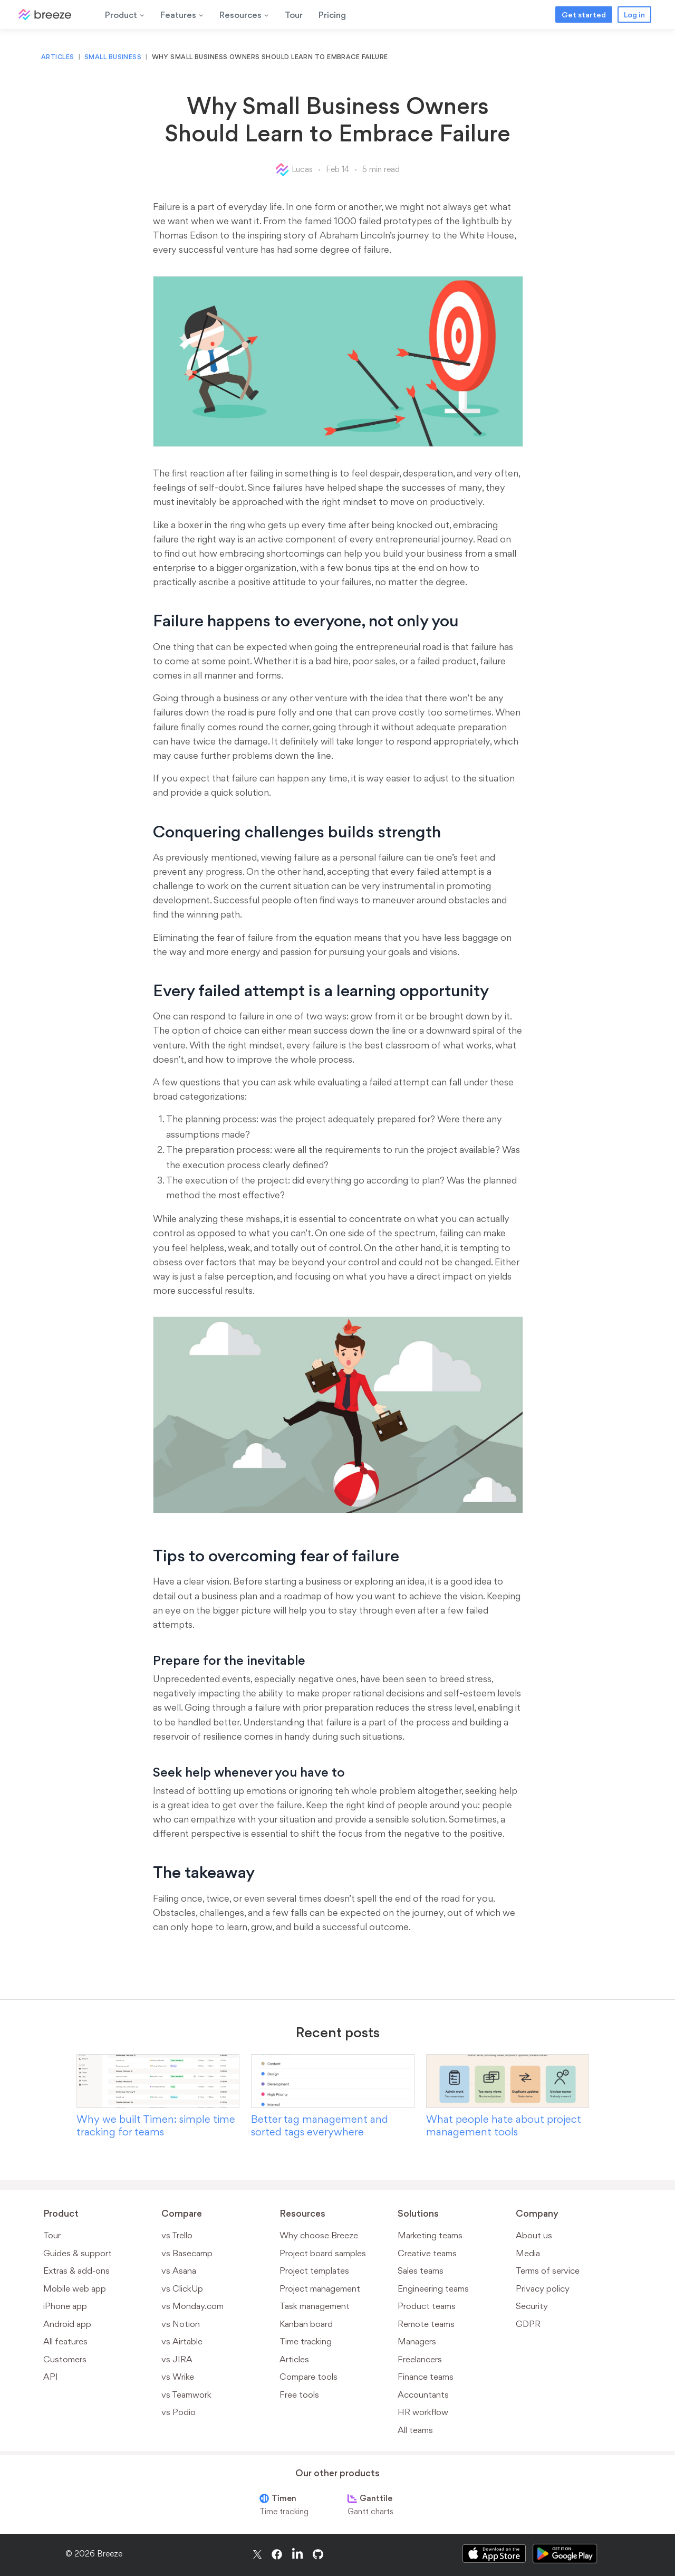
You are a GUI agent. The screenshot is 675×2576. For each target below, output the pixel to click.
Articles (57, 57)
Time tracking (305, 2341)
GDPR (528, 2324)
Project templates (314, 2270)
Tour (294, 14)
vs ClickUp (182, 2288)
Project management (319, 2288)
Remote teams (426, 2324)
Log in (634, 14)
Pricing (332, 14)
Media (528, 2253)
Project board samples (322, 2253)
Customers (64, 2359)
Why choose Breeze (318, 2235)
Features (182, 14)
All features (65, 2341)
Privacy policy (543, 2288)
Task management (314, 2306)
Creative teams (427, 2253)
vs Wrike (177, 2376)
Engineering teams (433, 2288)
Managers (417, 2341)
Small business (112, 57)
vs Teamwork (186, 2394)
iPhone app (65, 2306)
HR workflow (423, 2412)
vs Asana (178, 2270)
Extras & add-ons (76, 2270)
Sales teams (420, 2270)
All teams (415, 2430)
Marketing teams (430, 2235)
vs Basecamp (187, 2253)
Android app (67, 2324)
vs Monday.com (192, 2306)
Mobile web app (74, 2288)
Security (532, 2306)
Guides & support (77, 2253)
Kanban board (306, 2324)
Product (124, 14)
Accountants (423, 2394)
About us (534, 2235)
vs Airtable (181, 2341)
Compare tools (308, 2376)
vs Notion (180, 2324)
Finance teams (426, 2376)
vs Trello (176, 2235)
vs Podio (178, 2412)
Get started (584, 14)
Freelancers (420, 2359)
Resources (244, 14)
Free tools (299, 2394)
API (50, 2376)
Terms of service (548, 2270)
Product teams (427, 2306)
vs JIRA (176, 2359)
